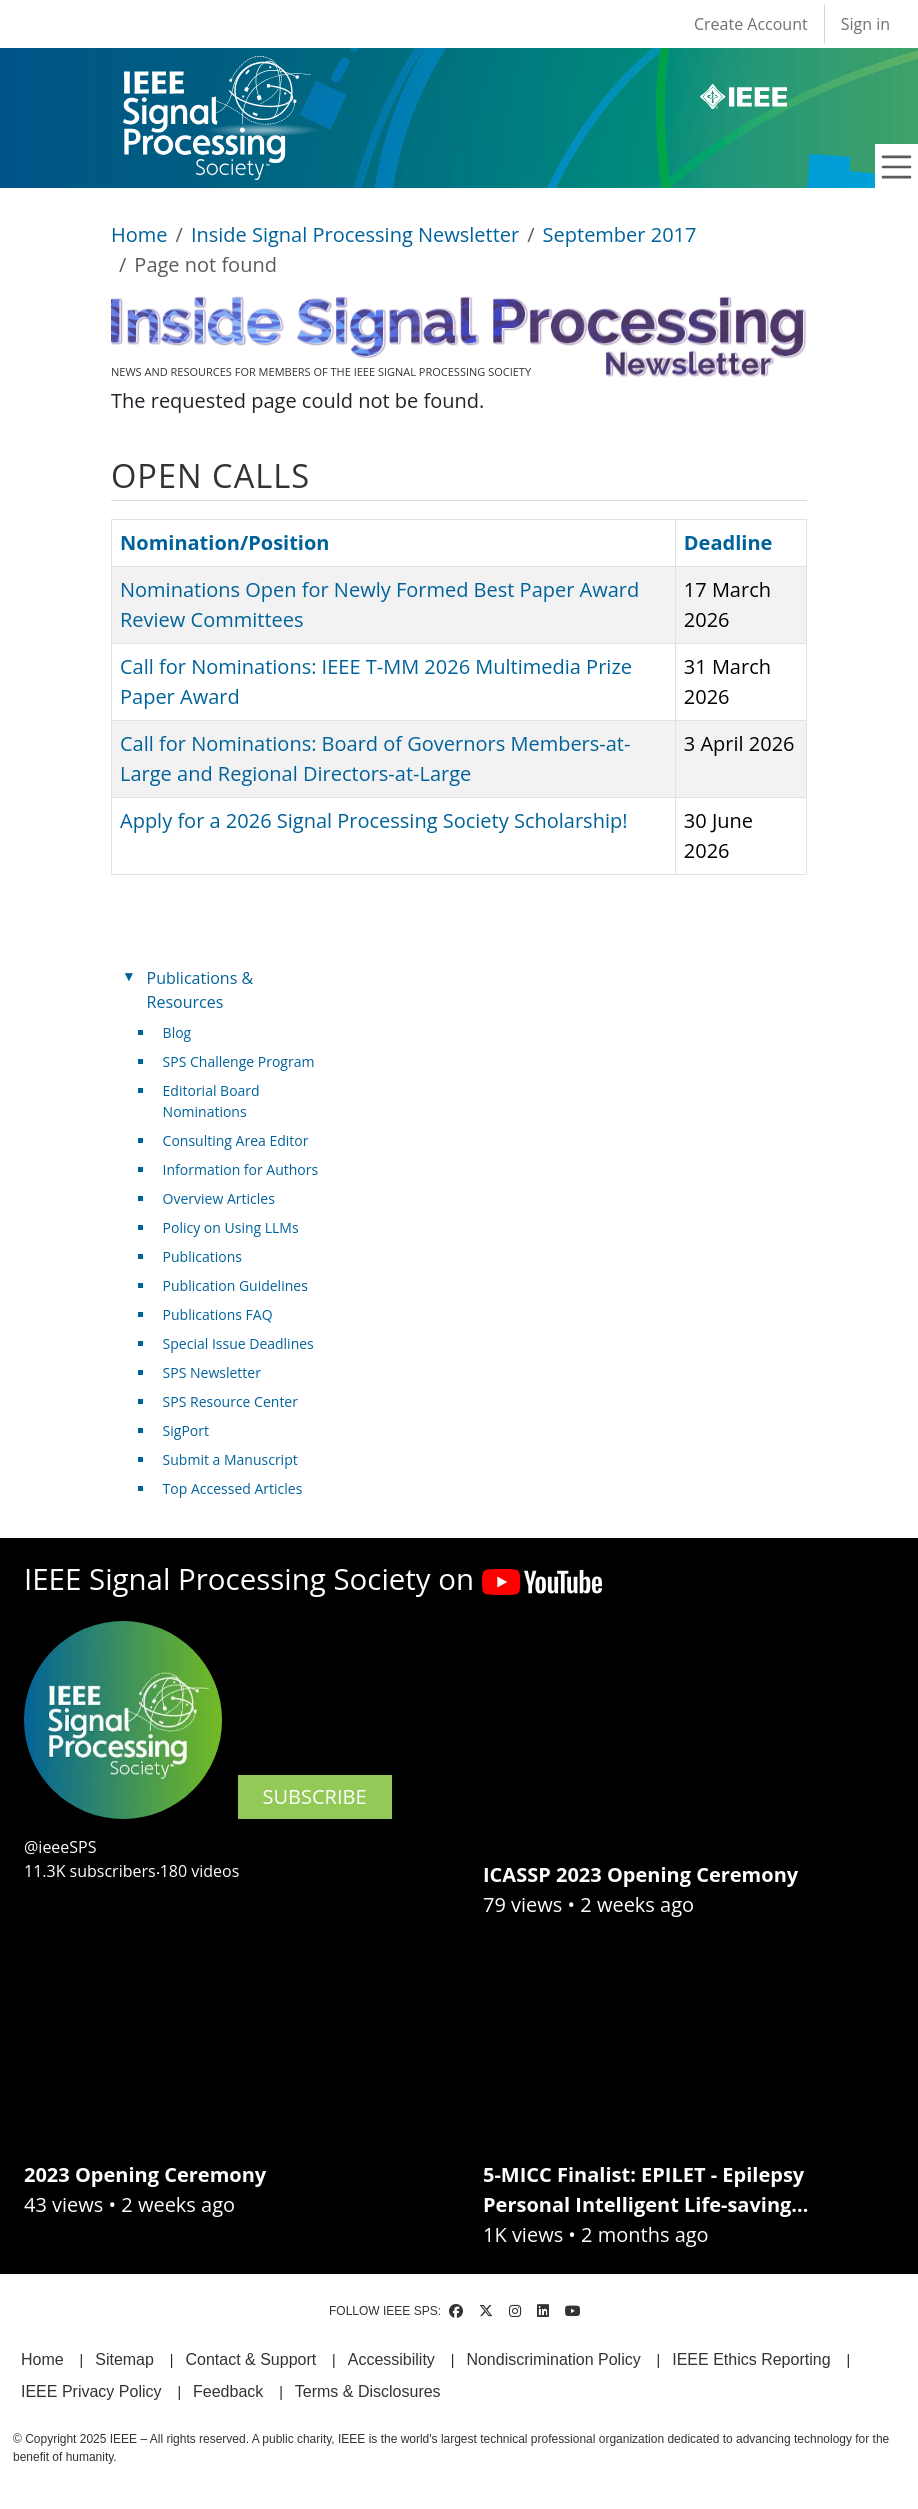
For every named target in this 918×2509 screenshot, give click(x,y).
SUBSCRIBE (315, 1796)
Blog (177, 1032)
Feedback (228, 2391)
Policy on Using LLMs (231, 1227)
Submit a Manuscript (230, 1459)
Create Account (751, 24)
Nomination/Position (224, 542)
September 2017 (620, 234)
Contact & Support (250, 2359)
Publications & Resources (200, 990)
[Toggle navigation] (897, 167)
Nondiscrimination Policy (553, 2359)
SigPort (186, 1430)
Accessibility (391, 2359)
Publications (202, 1256)
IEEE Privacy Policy (91, 2391)
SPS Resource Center (230, 1401)
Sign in (865, 24)
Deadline (728, 542)
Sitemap (124, 2359)
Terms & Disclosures (368, 2391)
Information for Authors (241, 1169)
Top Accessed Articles (233, 1488)
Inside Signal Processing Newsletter (355, 234)
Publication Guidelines (235, 1285)
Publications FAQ (218, 1314)
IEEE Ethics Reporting (751, 2359)
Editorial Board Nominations (211, 1101)
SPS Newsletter (212, 1372)
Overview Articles (219, 1198)
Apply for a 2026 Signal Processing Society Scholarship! (373, 820)
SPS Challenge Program (239, 1061)
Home (139, 234)
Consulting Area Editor (236, 1140)
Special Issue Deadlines (238, 1343)
